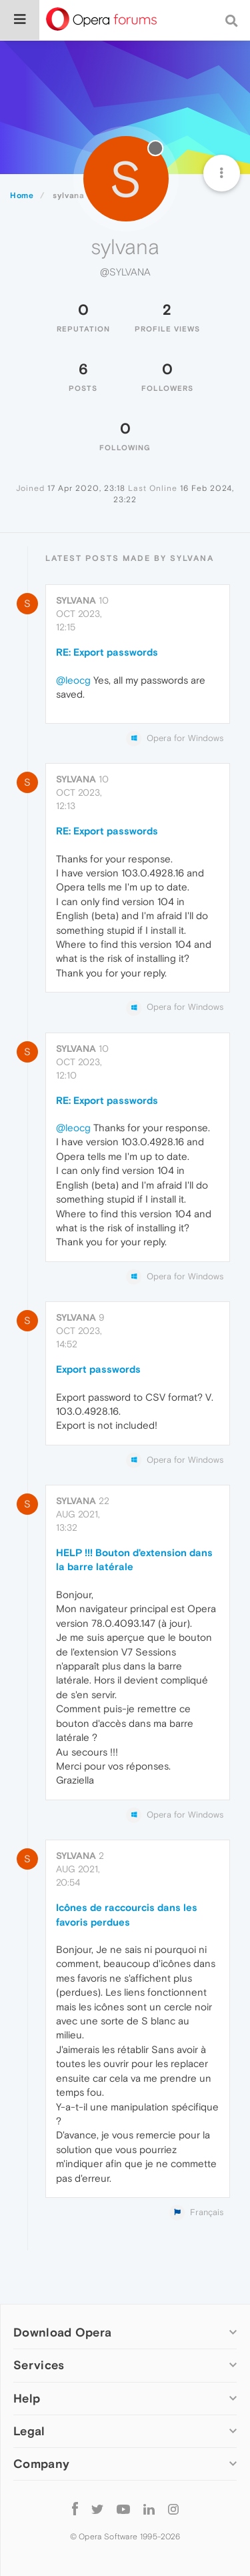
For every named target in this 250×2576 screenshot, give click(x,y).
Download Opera (62, 2332)
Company (41, 2464)
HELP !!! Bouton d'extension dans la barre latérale (134, 1559)
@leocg (73, 680)
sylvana (76, 600)
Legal (29, 2431)
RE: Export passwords (107, 652)
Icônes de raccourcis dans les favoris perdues (126, 1914)
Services (38, 2365)
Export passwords (98, 1369)
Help (26, 2398)
